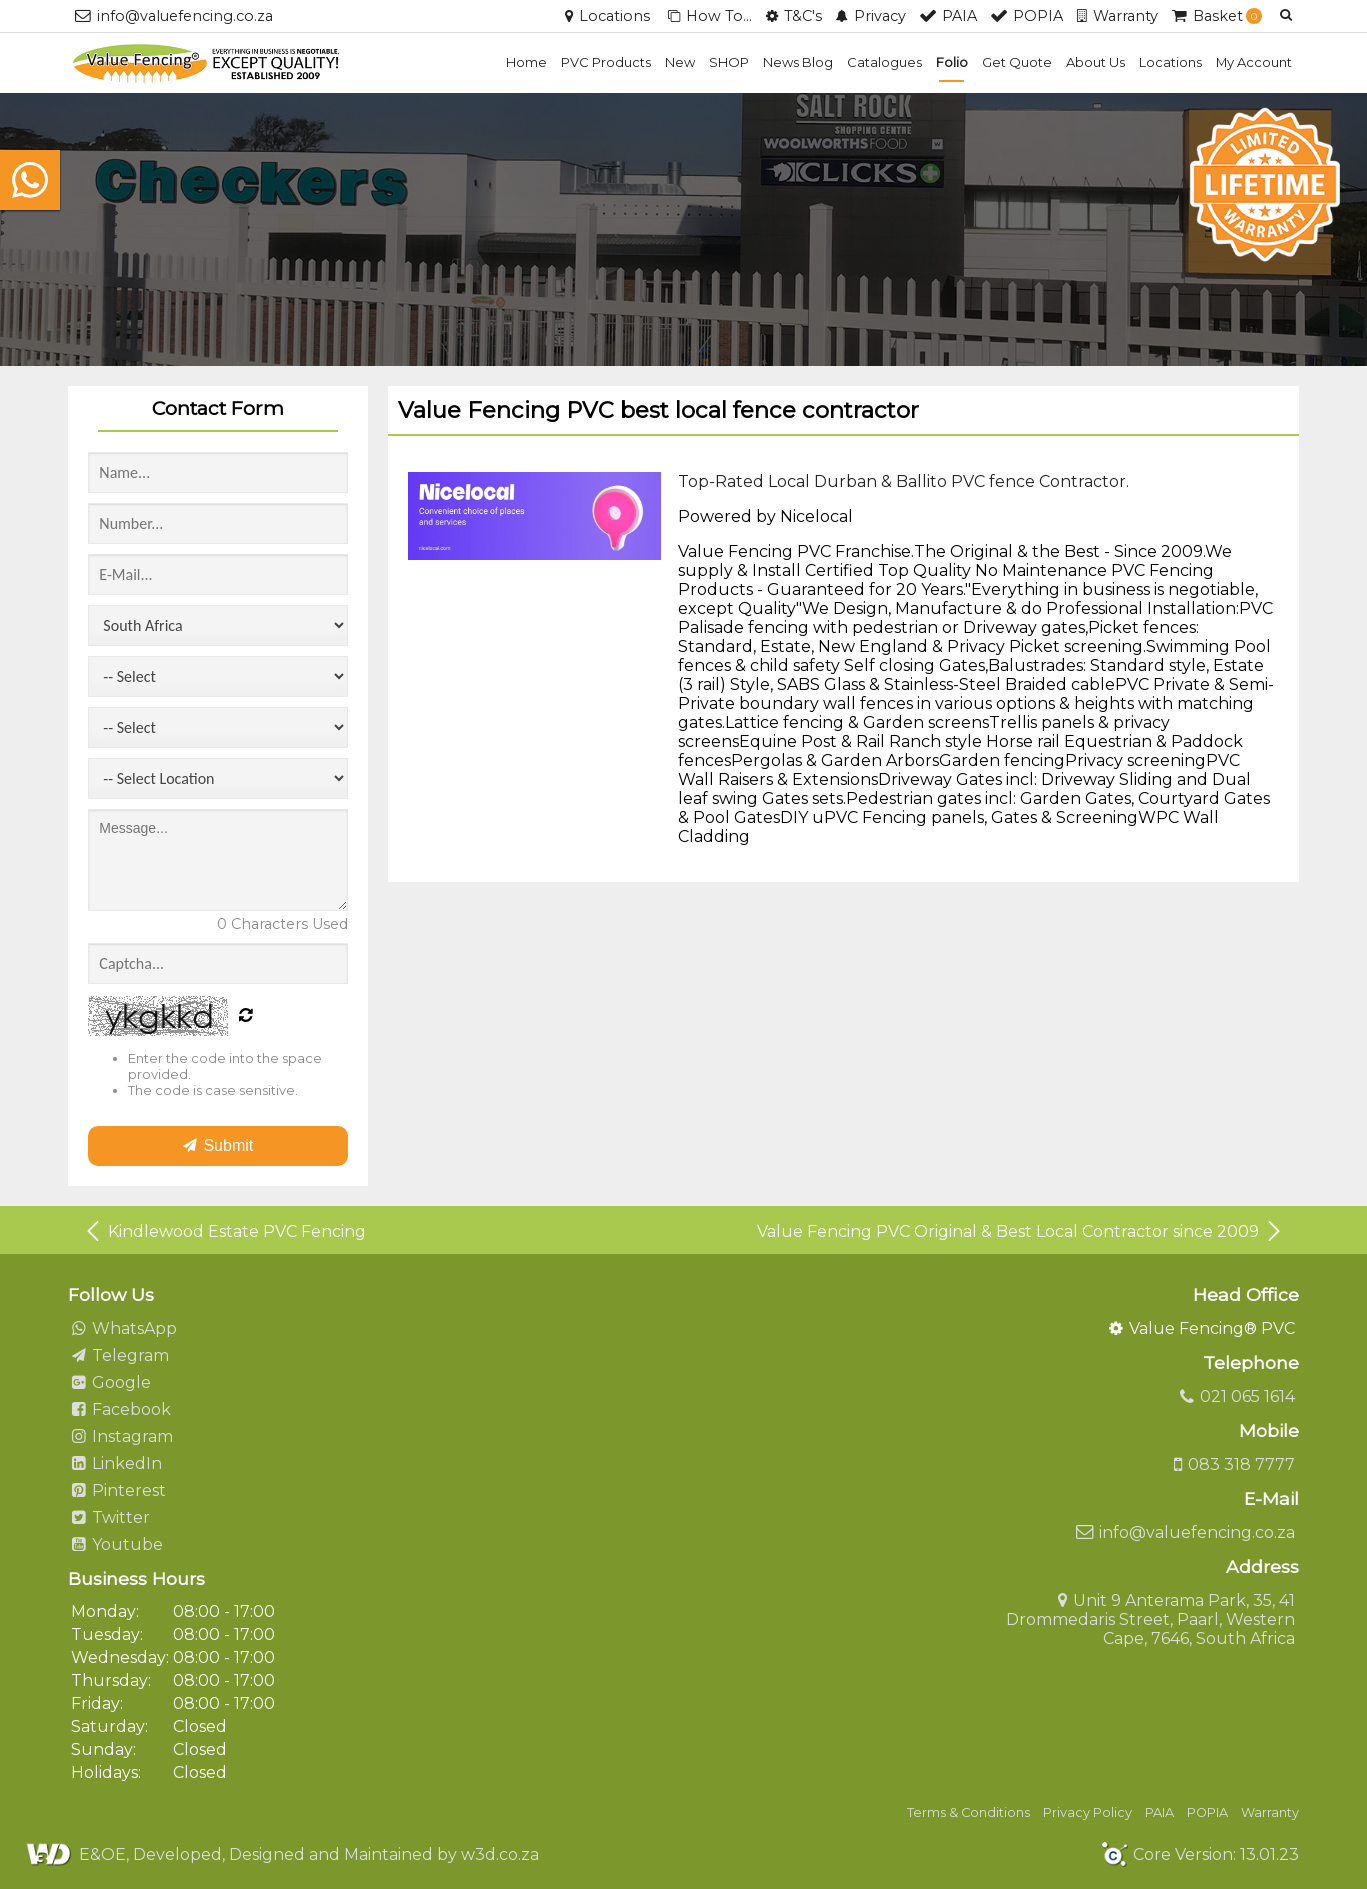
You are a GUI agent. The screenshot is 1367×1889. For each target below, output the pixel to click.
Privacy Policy (1087, 1812)
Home (526, 62)
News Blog (798, 62)
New (680, 62)
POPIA (1207, 1812)
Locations (1170, 62)
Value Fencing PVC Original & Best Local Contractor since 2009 (1020, 1231)
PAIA (1159, 1812)
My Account (1254, 62)
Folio (952, 62)
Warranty (1270, 1812)
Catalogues (884, 62)
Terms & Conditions (968, 1812)
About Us (1095, 62)
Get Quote (1017, 62)
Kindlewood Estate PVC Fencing (224, 1231)
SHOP (729, 62)
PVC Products (606, 62)
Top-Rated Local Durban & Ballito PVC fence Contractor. (903, 481)
